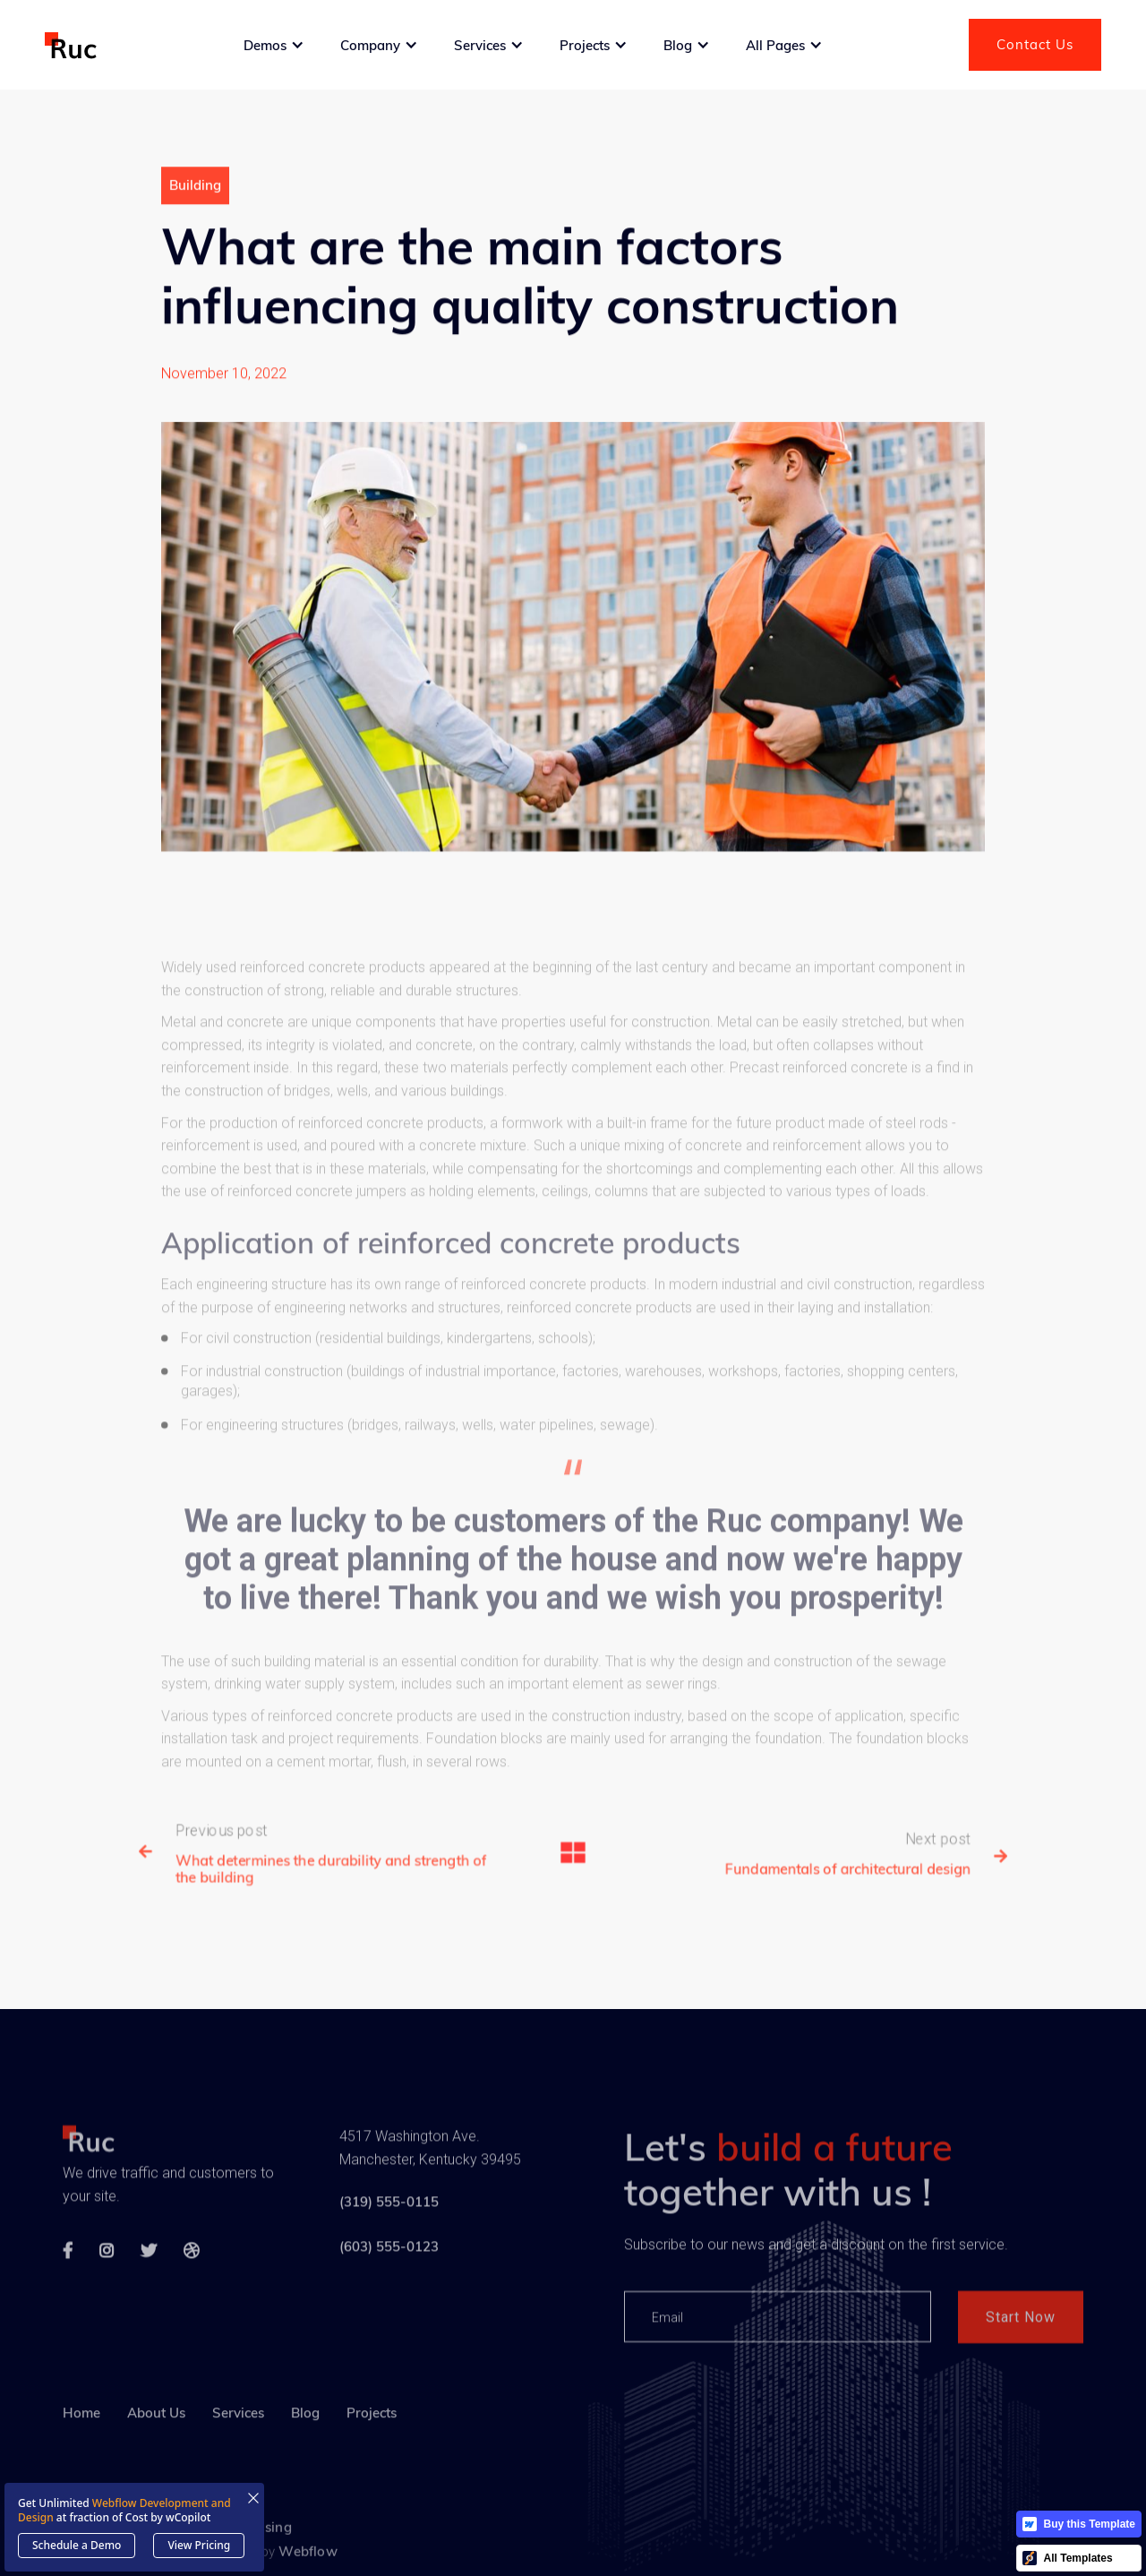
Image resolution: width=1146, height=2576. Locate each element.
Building (195, 195)
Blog (305, 2458)
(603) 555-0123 (389, 2283)
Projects (371, 2458)
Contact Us (1034, 44)
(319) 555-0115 (389, 2238)
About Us (156, 2458)
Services (238, 2458)
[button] (274, 45)
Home (81, 2458)
